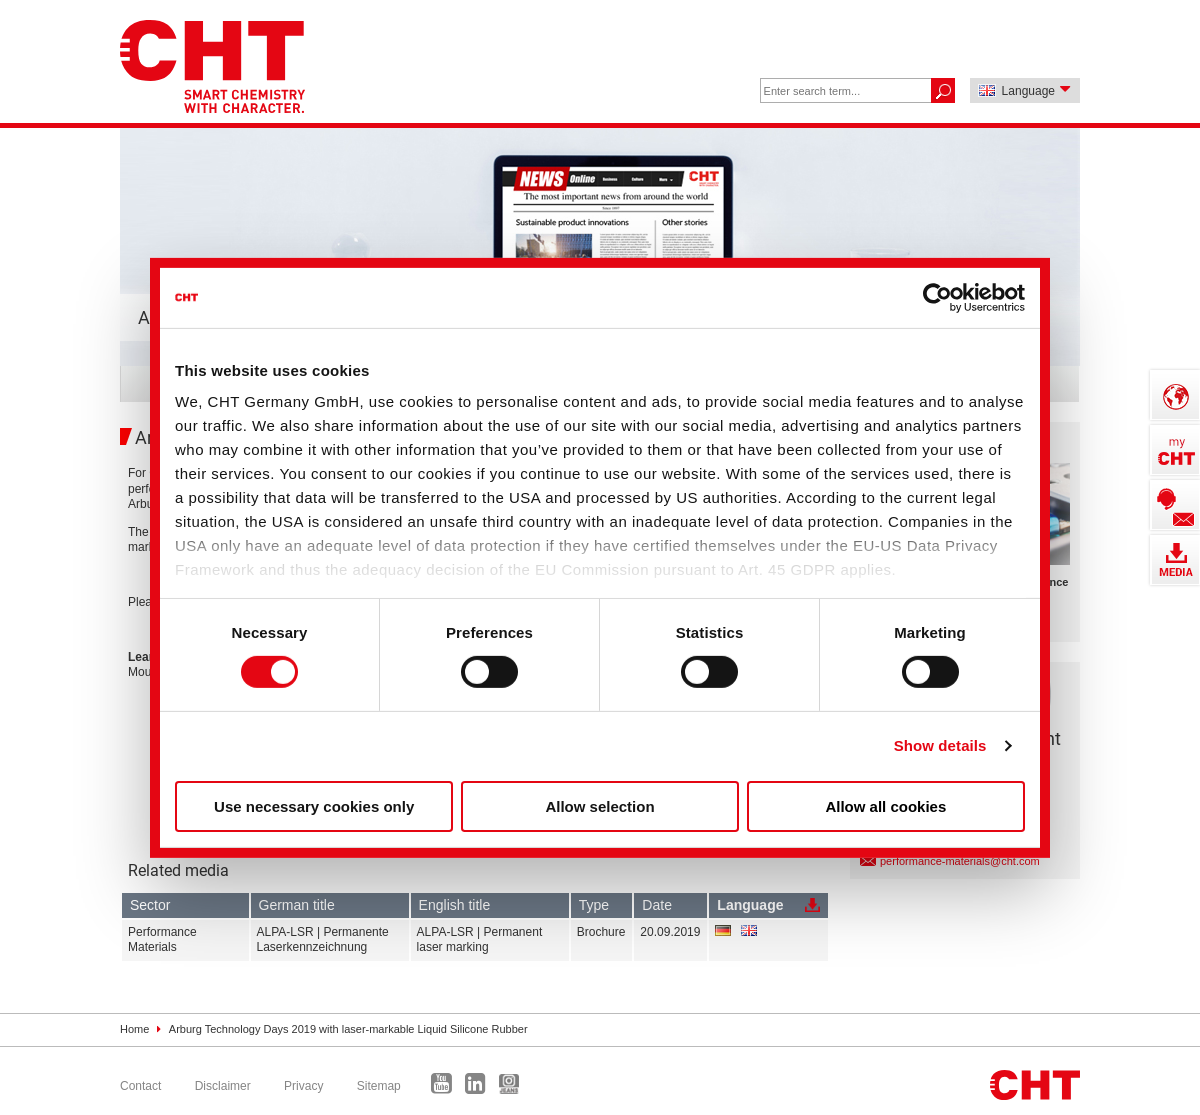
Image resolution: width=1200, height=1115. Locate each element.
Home (134, 1029)
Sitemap (379, 1086)
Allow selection (599, 806)
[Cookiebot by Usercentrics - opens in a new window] (937, 297)
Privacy (303, 1086)
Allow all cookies (885, 806)
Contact (140, 1086)
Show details (940, 745)
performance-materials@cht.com (960, 861)
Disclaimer (223, 1086)
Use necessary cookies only (314, 806)
